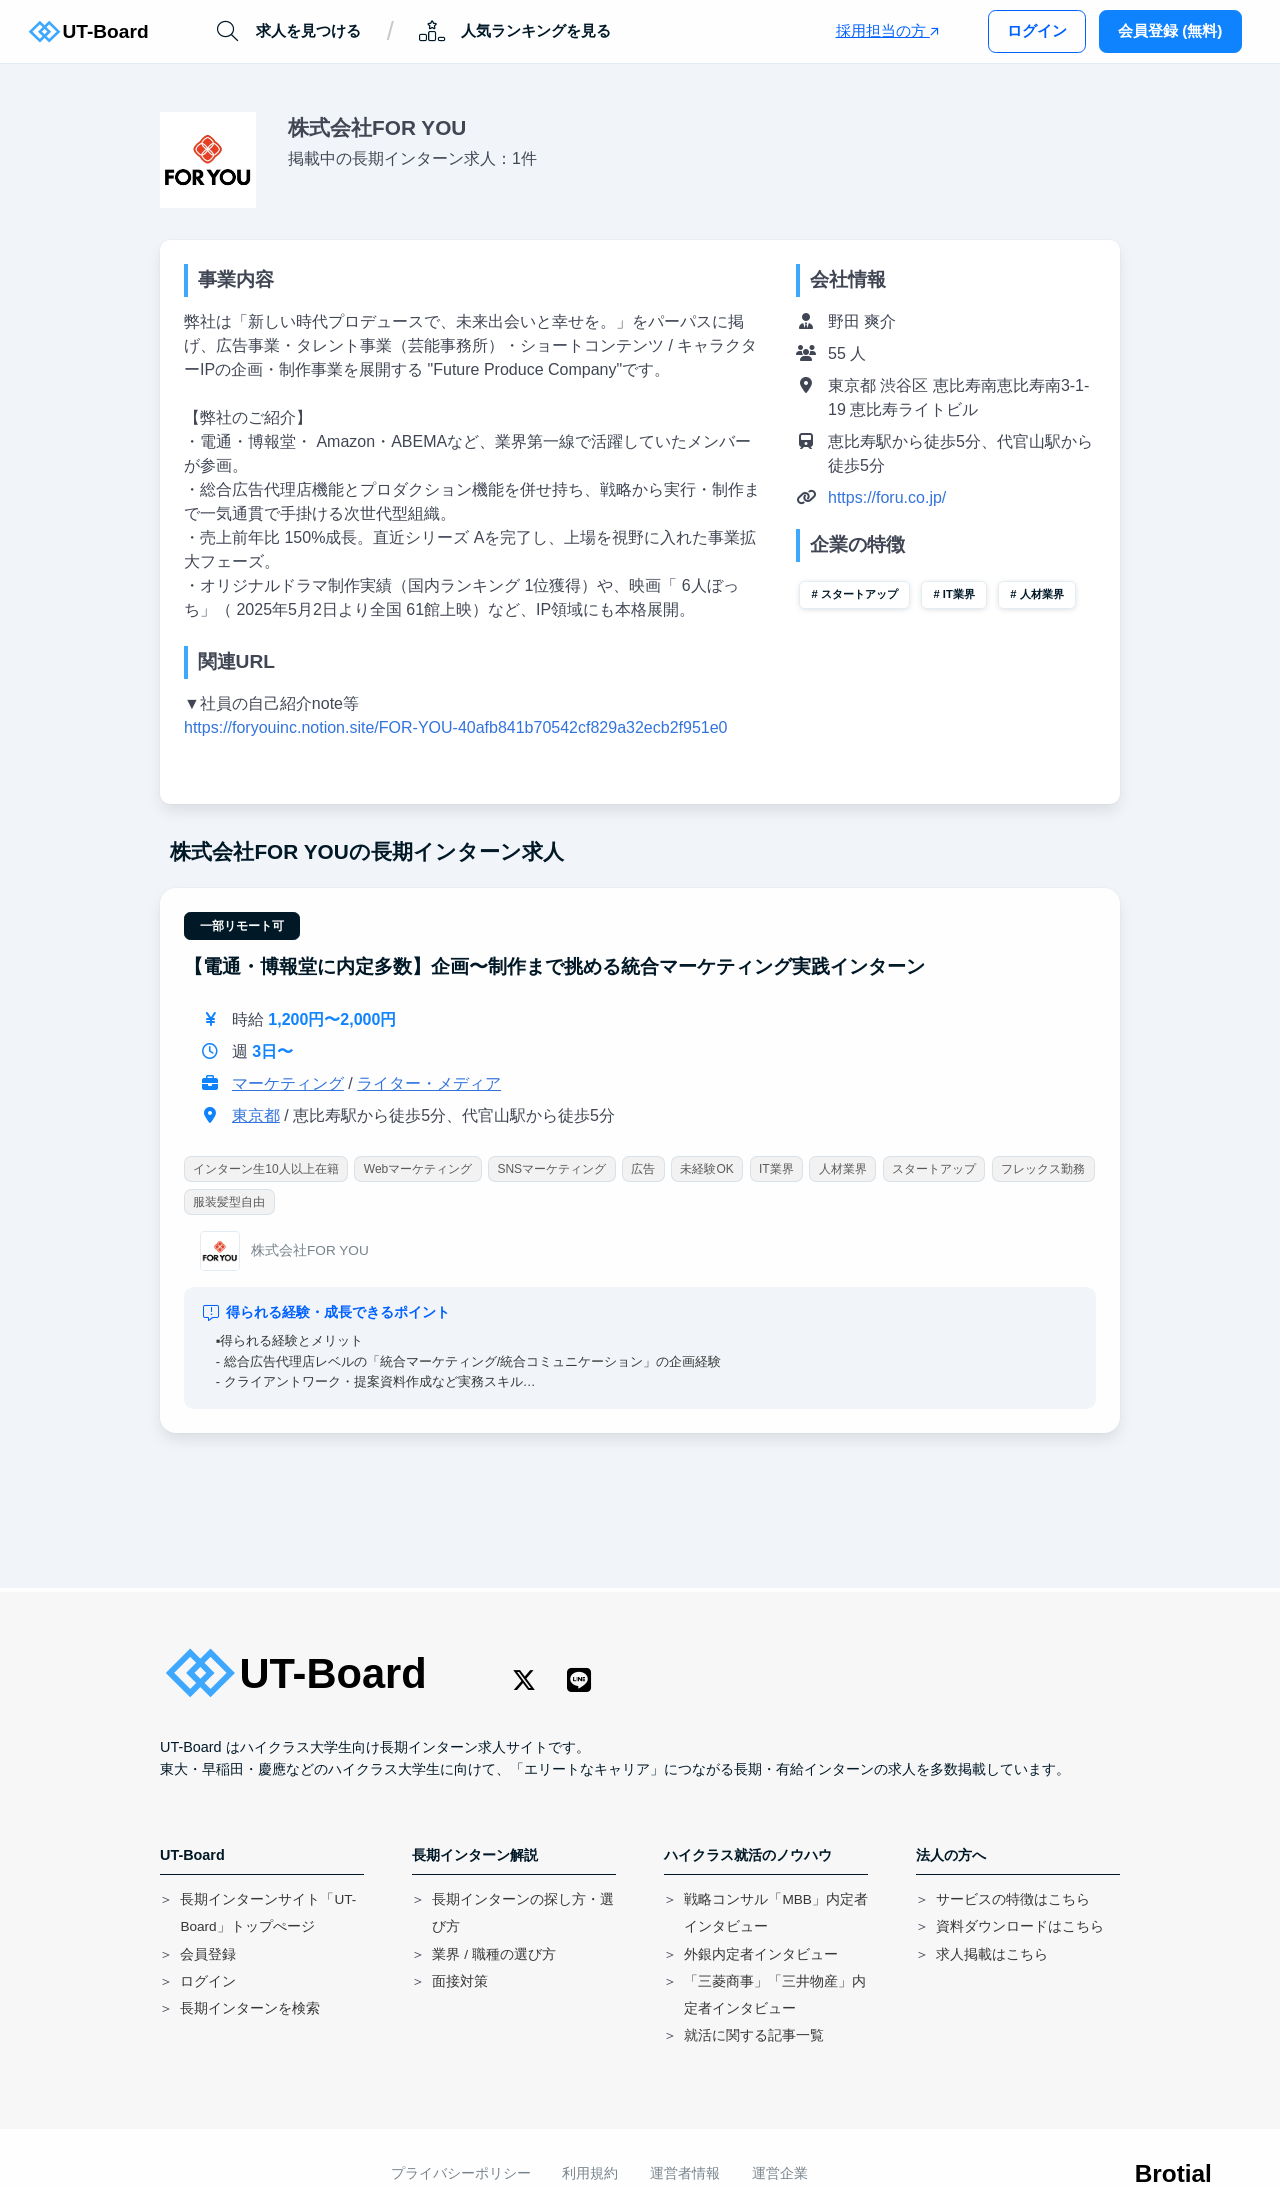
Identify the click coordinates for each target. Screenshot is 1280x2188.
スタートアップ (859, 594)
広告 (643, 1170)
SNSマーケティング (552, 1170)
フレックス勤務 (1043, 1170)
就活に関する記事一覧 (754, 2035)
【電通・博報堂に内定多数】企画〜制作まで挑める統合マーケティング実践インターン (554, 966)
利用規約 (590, 2173)
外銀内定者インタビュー (761, 1954)
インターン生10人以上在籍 (265, 1170)
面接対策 (460, 1981)
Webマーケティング (418, 1170)
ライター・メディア (429, 1084)
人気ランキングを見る (514, 31)
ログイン (1037, 30)
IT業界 (959, 594)
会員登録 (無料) (1170, 30)
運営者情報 (685, 2173)
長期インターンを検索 (250, 2008)
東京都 (256, 1116)
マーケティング (288, 1084)
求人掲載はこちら (992, 1954)
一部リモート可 (242, 926)
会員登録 (208, 1954)
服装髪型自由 (229, 1202)
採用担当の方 (887, 30)
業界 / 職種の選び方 (493, 1954)
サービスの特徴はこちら (1013, 1899)
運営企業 (780, 2173)
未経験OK (707, 1170)
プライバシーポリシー (461, 2173)
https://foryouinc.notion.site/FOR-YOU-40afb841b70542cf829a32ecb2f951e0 (455, 727)
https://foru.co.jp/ (887, 497)
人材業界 (1042, 594)
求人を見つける (288, 31)
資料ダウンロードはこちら (1020, 1926)
